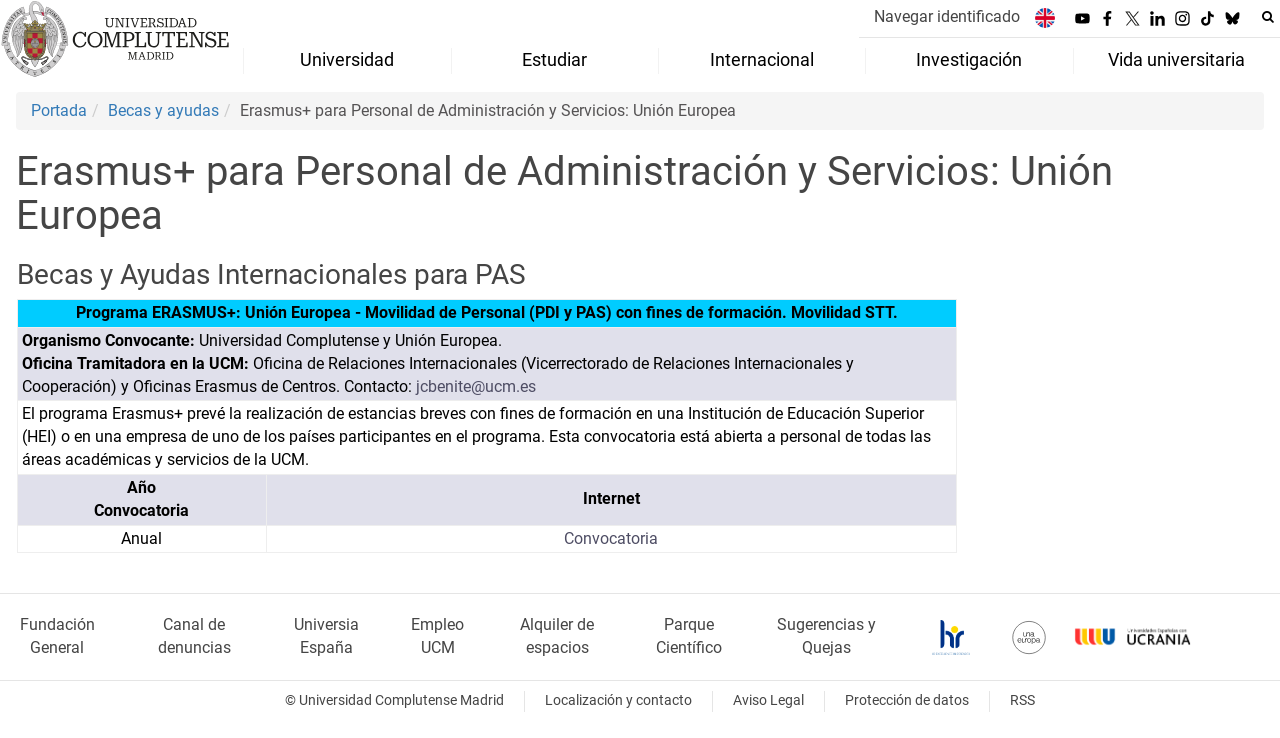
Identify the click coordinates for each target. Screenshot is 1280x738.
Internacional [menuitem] (762, 60)
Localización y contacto (618, 700)
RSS (1022, 700)
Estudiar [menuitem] (554, 60)
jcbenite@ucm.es (476, 386)
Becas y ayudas (163, 110)
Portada (59, 110)
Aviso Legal (768, 700)
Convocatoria (611, 538)
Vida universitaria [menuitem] (1176, 60)
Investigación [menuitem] (969, 60)
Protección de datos (907, 700)
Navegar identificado (947, 16)
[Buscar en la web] (1268, 17)
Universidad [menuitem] (347, 60)
